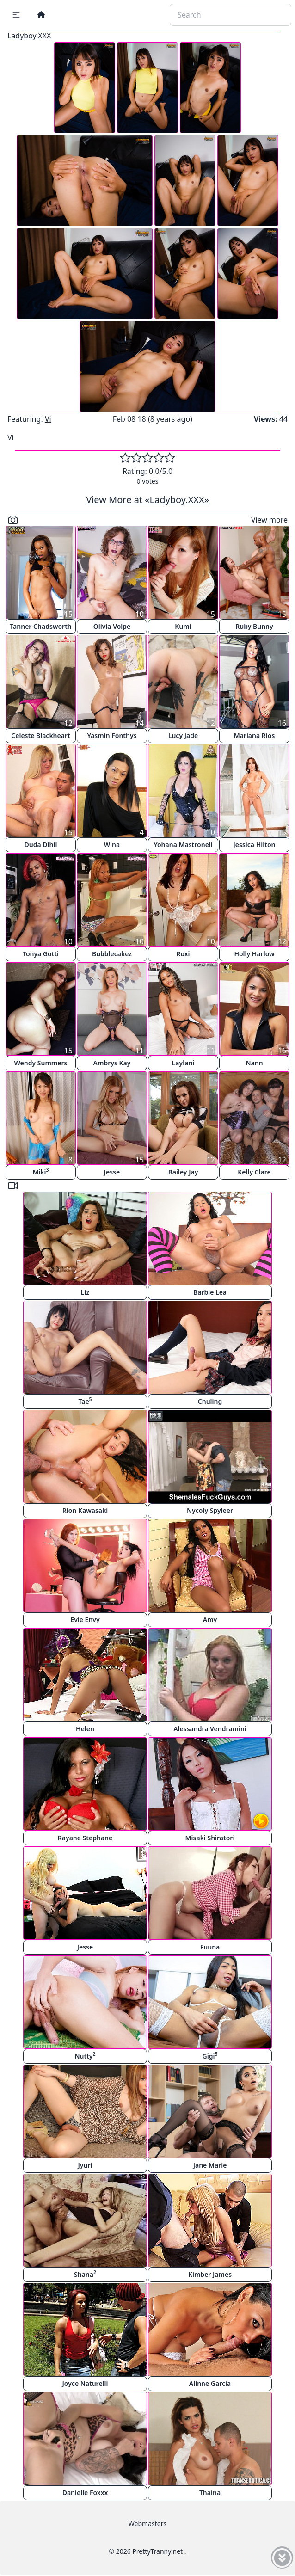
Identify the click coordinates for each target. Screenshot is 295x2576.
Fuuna (210, 1947)
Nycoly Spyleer (210, 1510)
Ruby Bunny (254, 626)
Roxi (183, 953)
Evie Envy (84, 1619)
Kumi (183, 626)
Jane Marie (210, 2165)
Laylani (183, 1062)
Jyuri (85, 2165)
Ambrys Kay (112, 1062)
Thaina (210, 2492)
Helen (85, 1728)
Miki (40, 1171)
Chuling (210, 1401)
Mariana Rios (254, 735)
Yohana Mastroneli (183, 844)
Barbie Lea (210, 1292)
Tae (85, 1401)
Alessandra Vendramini (209, 1728)
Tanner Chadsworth (40, 626)
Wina (112, 844)
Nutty (84, 2055)
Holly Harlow (254, 953)
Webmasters (147, 2523)
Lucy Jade (183, 735)
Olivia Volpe (112, 626)
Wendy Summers (41, 1062)
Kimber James (210, 2274)
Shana (85, 2274)
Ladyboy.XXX (29, 36)
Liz (85, 1292)
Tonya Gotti (41, 953)
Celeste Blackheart (40, 735)
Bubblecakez (112, 953)
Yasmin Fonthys (111, 735)
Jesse (112, 1172)
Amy (210, 1619)
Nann (254, 1062)
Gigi (210, 2055)
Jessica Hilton (255, 844)
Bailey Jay (183, 1172)
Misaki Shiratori (210, 1837)
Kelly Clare (254, 1172)
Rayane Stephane (85, 1837)
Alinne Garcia (210, 2383)
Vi (48, 419)
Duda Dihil (41, 844)
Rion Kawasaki (85, 1510)
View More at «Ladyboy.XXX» (147, 499)
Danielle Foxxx (85, 2492)
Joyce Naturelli (85, 2383)
